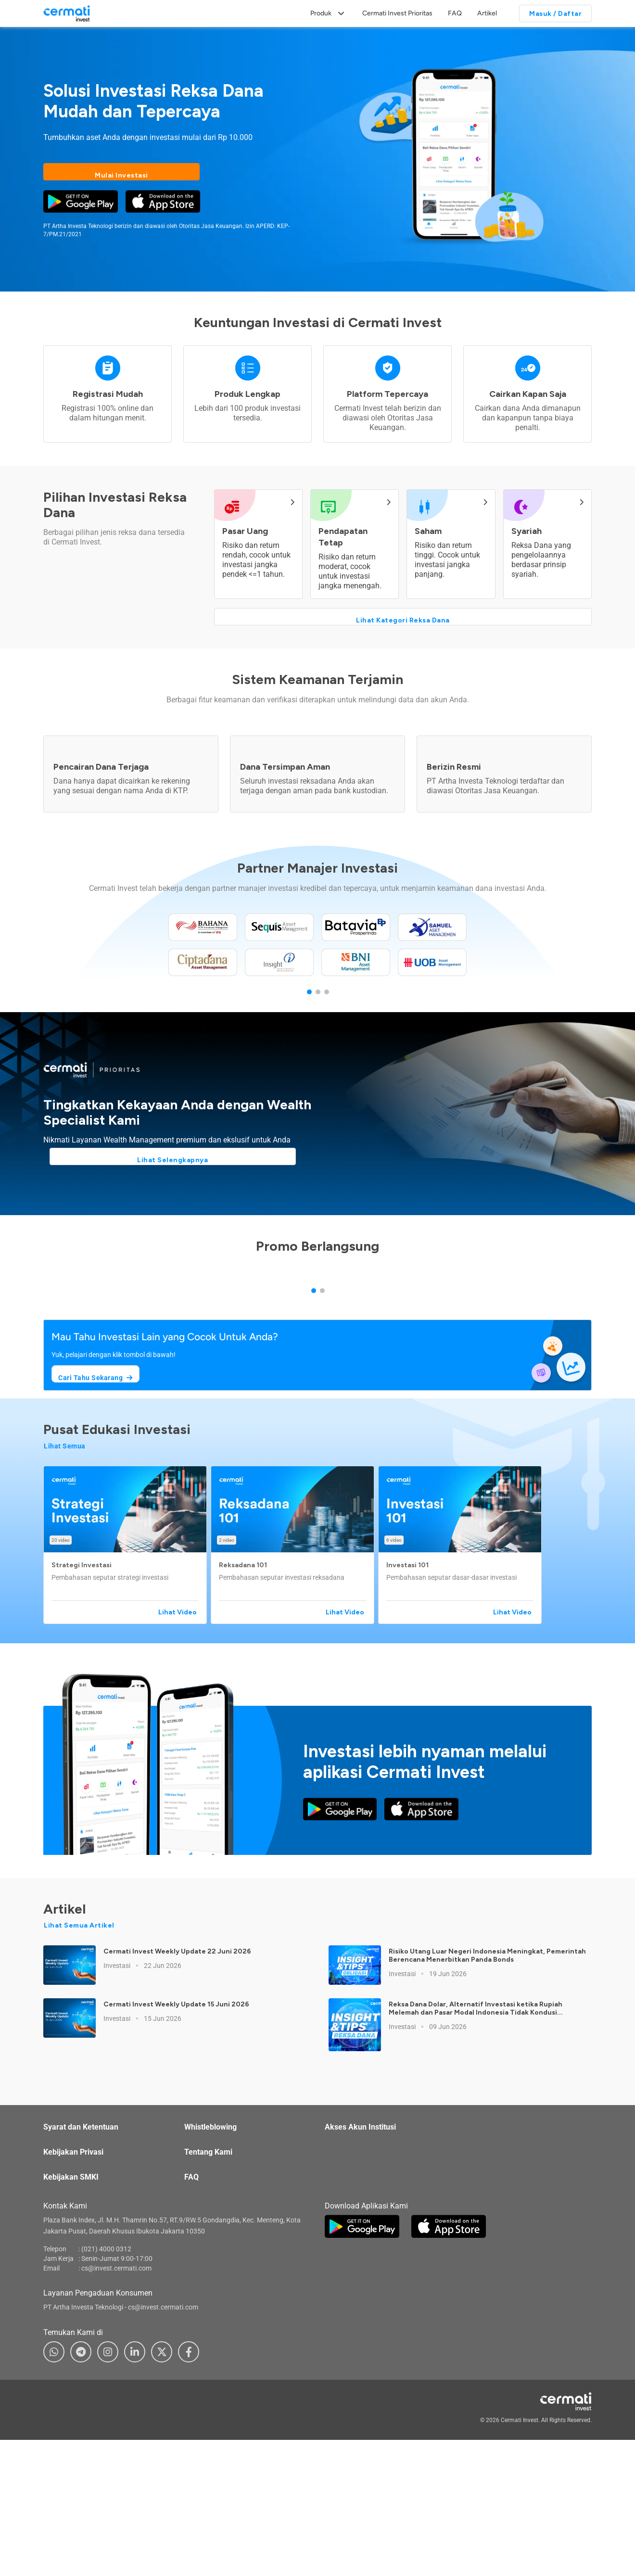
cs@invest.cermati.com (116, 2423)
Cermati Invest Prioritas (397, 13)
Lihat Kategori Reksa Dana (403, 615)
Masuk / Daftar (555, 14)
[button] (127, 1700)
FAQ (455, 13)
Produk (320, 13)
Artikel (487, 13)
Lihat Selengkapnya (121, 1163)
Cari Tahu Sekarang (99, 1530)
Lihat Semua (65, 1601)
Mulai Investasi (121, 172)
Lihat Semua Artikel (79, 2081)
